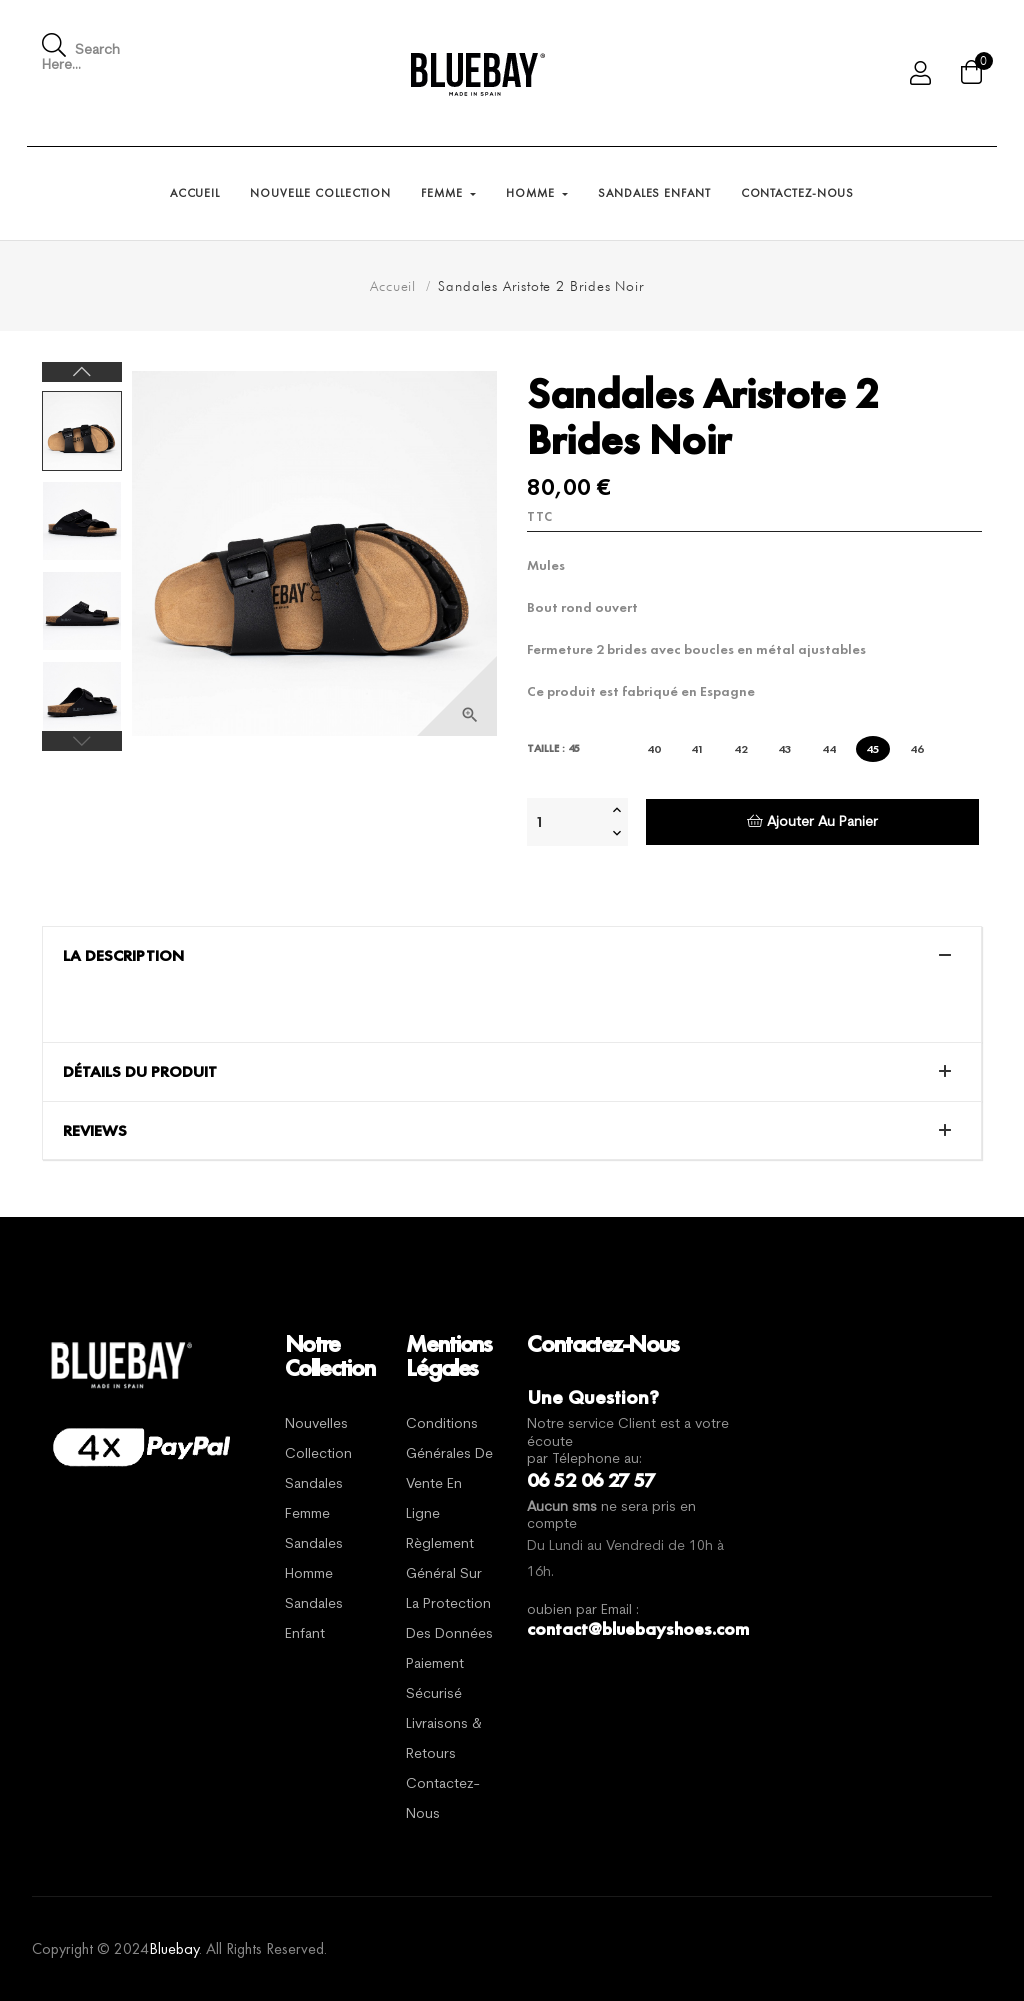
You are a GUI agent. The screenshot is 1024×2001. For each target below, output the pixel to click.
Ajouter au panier (812, 821)
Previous (82, 741)
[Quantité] (567, 822)
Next (82, 372)
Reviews (95, 1131)
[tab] (512, 956)
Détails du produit (140, 1072)
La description (123, 956)
